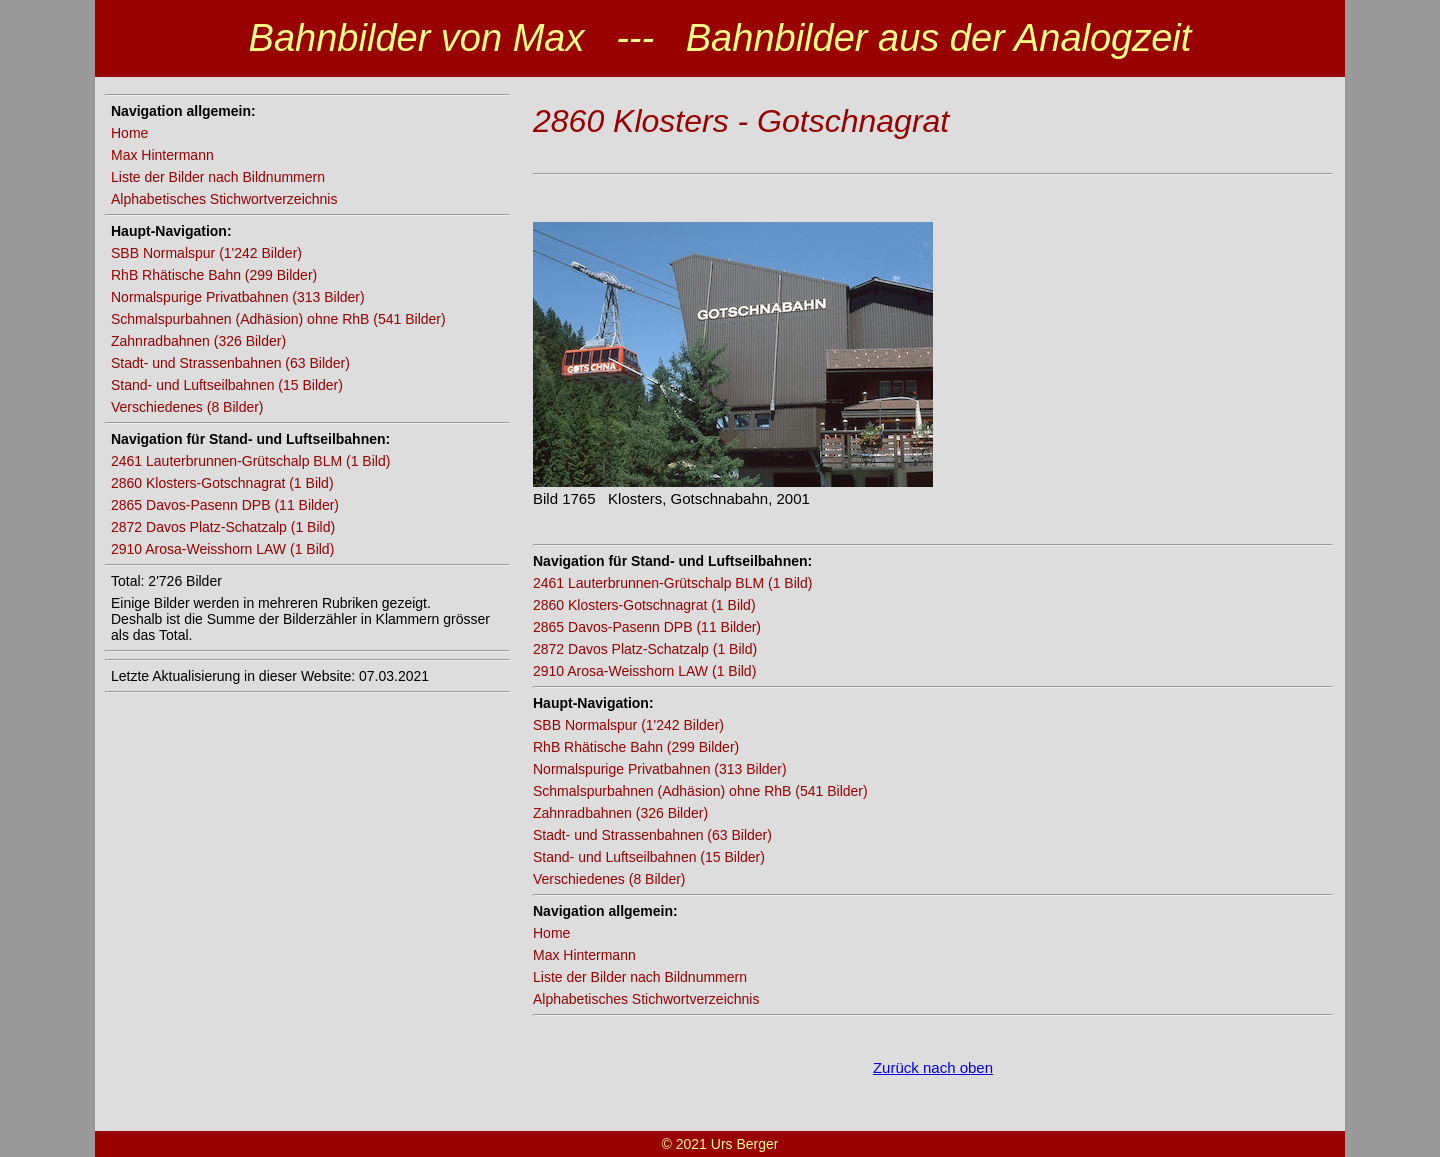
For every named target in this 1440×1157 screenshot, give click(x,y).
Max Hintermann (162, 155)
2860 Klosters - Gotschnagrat (741, 121)
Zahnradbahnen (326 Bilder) (198, 341)
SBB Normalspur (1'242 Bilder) (206, 253)
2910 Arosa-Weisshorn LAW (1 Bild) (222, 549)
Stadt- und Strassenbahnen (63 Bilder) (230, 363)
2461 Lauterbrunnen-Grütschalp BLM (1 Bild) (250, 461)
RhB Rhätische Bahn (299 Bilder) (214, 275)
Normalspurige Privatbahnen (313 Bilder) (238, 297)
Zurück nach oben (933, 1067)
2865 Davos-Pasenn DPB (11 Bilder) (225, 505)
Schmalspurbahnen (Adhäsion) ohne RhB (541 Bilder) (278, 319)
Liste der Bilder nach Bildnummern (218, 177)
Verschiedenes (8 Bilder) (187, 407)
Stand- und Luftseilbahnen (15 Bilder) (227, 385)
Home (129, 133)
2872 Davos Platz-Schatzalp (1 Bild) (223, 527)
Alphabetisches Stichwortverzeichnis (224, 199)
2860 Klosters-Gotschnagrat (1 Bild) (222, 483)
